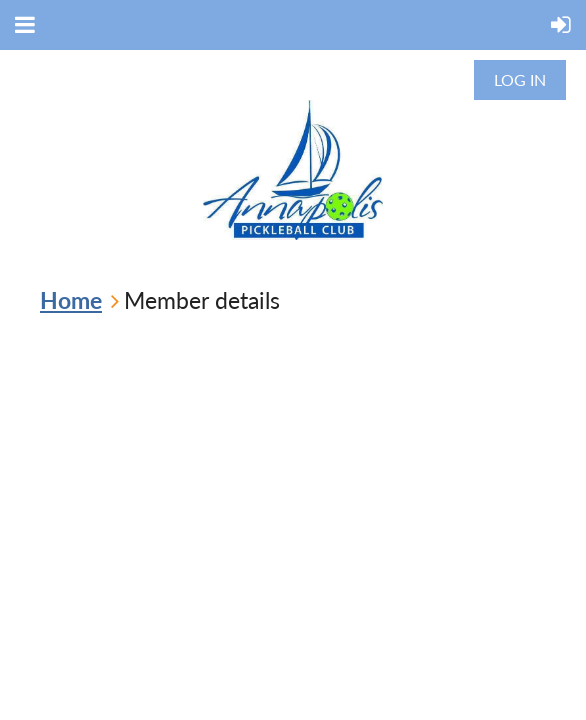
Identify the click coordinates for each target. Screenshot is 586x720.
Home (71, 300)
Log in (520, 79)
